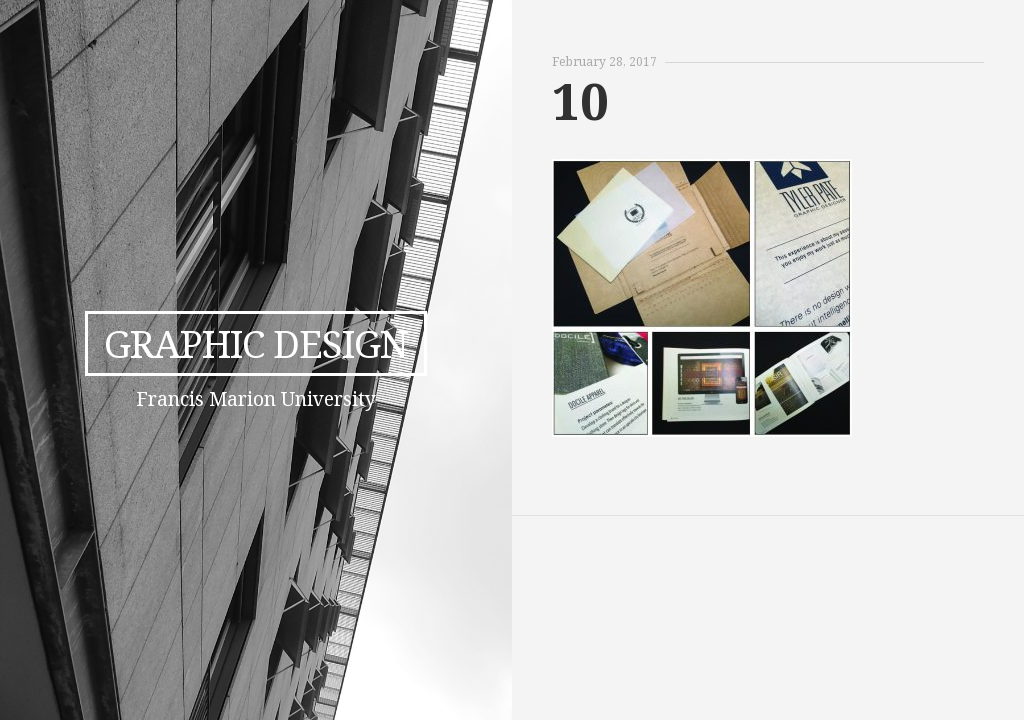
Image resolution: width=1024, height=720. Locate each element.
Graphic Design (256, 343)
